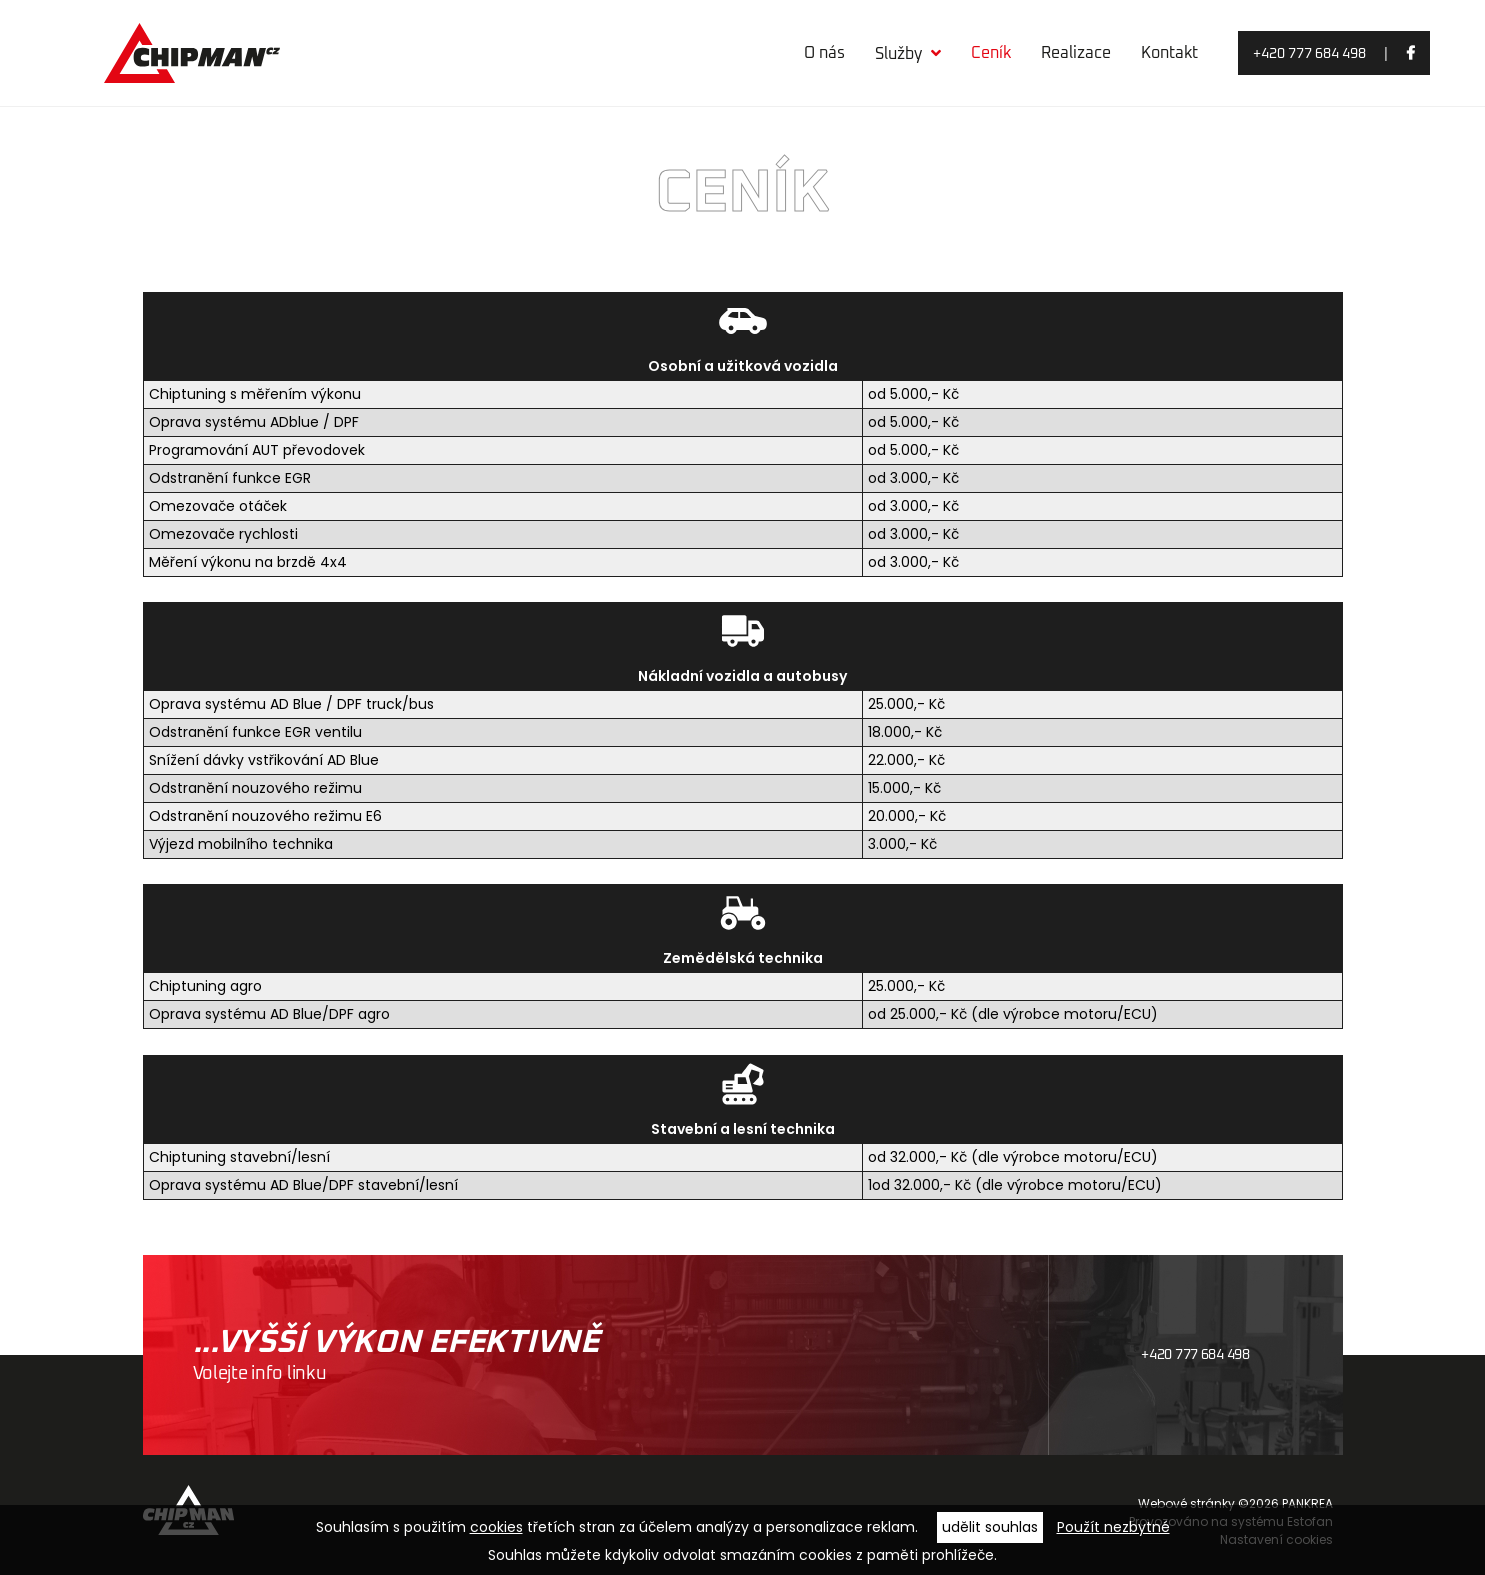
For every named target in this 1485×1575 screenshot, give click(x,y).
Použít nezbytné (1113, 1527)
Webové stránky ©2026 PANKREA (1235, 1503)
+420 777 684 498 (1309, 54)
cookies (496, 1527)
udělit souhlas (990, 1527)
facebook (1410, 55)
